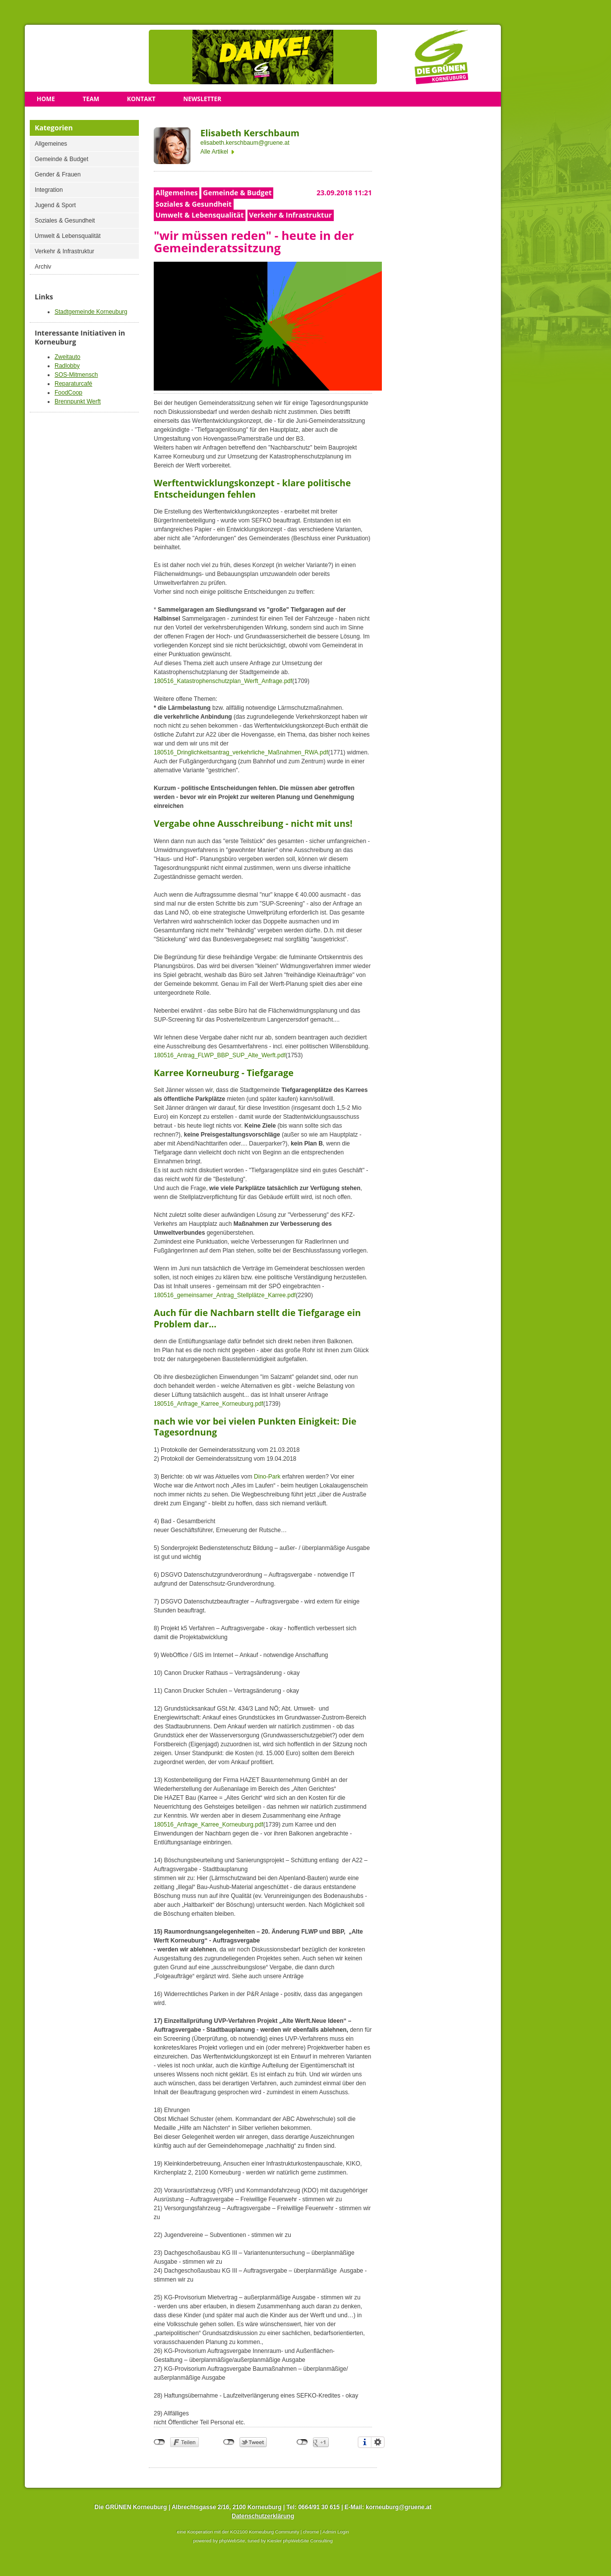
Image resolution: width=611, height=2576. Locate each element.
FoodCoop (68, 392)
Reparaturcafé (73, 383)
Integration (49, 189)
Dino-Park (267, 1476)
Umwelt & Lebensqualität (68, 235)
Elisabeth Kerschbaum (250, 133)
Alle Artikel (214, 151)
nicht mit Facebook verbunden (159, 2442)
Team (91, 99)
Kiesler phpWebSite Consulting (300, 2540)
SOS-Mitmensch (76, 374)
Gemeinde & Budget (61, 159)
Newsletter (202, 99)
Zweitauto (67, 356)
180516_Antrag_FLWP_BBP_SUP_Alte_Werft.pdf (220, 1055)
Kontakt (141, 99)
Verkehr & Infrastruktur (64, 251)
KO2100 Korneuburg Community (264, 2531)
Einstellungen (378, 2442)
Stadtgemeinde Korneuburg (91, 311)
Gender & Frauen (58, 174)
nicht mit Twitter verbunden (229, 2442)
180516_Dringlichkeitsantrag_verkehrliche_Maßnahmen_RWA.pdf (241, 752)
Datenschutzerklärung (263, 2516)
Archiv (43, 266)
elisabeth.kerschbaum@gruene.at (245, 142)
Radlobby (67, 365)
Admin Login (335, 2531)
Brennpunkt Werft (78, 401)
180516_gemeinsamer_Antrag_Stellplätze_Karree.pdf (225, 1295)
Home (46, 99)
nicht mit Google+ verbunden (302, 2442)
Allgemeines (51, 143)
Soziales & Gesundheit (65, 220)
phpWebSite (232, 2540)
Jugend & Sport (55, 205)
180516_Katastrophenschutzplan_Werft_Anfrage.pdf (223, 681)
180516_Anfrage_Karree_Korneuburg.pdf (208, 1403)
